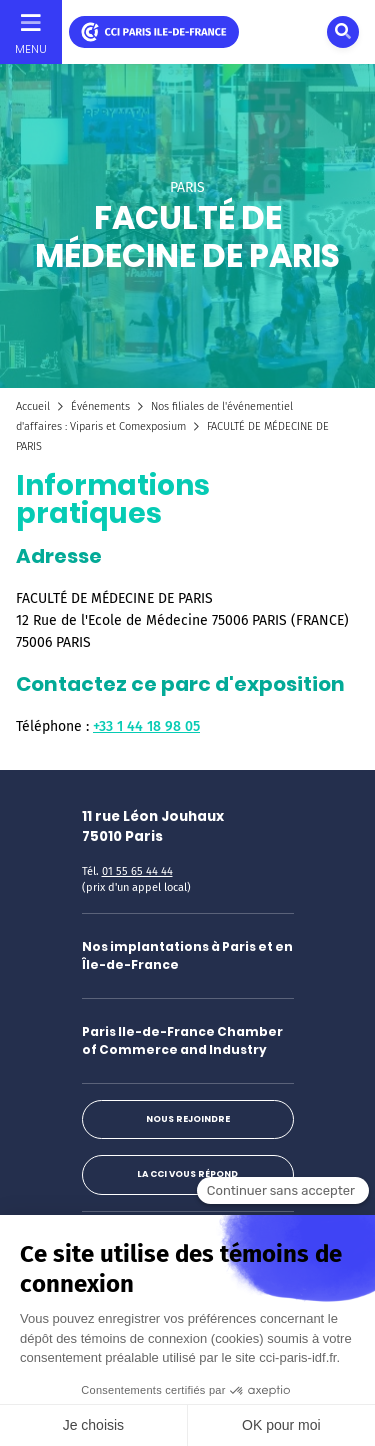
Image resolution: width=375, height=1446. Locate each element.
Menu (31, 49)
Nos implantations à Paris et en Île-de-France (187, 955)
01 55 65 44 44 (137, 871)
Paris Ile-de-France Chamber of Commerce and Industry (182, 1040)
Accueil (33, 406)
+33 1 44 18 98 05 (146, 726)
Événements (100, 406)
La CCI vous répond (187, 1174)
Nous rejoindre (188, 1119)
